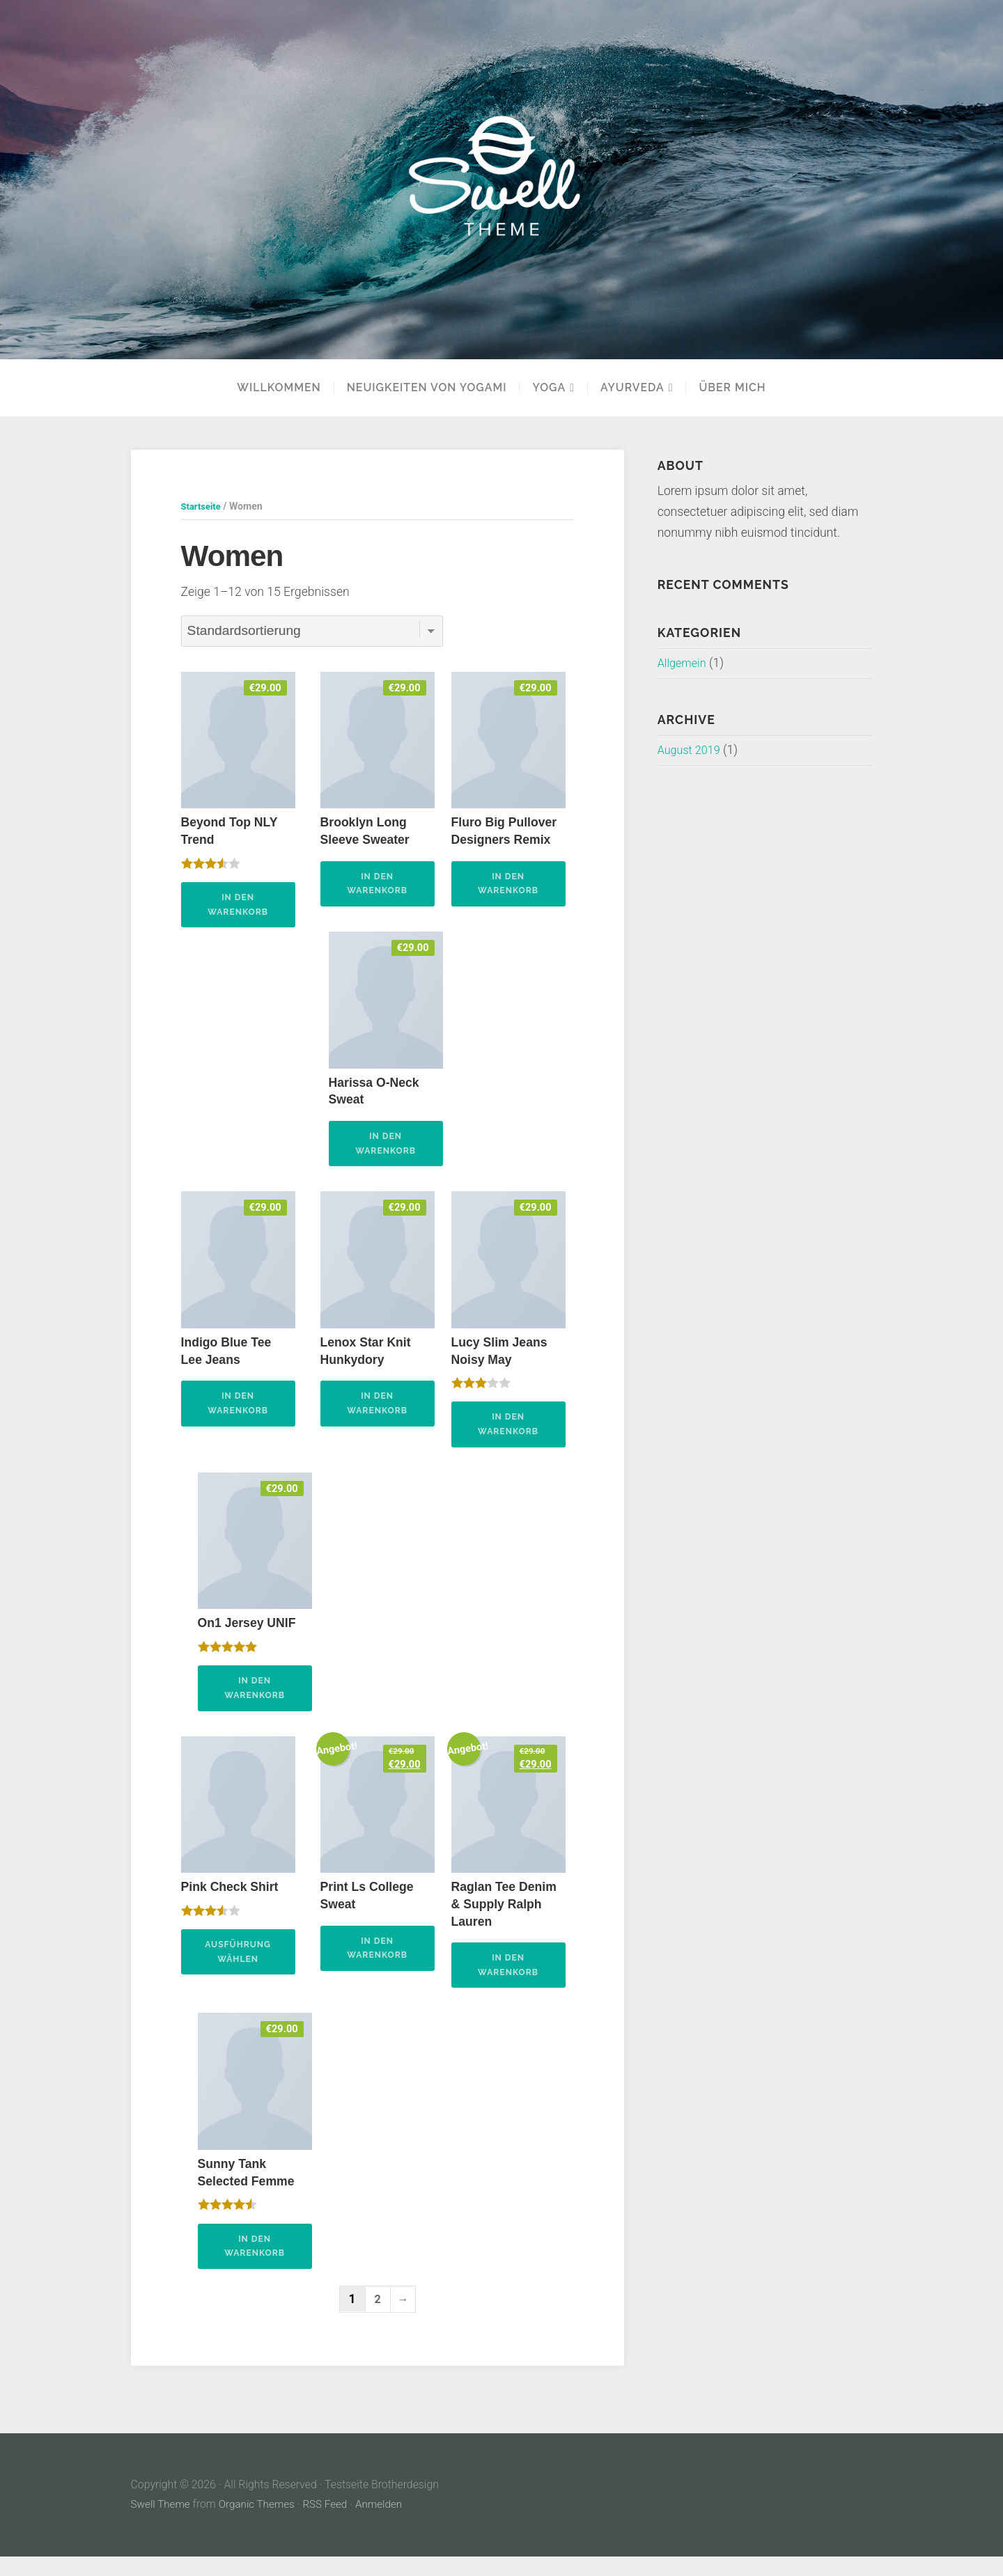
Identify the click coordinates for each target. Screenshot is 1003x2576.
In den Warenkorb (238, 907)
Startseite (202, 506)
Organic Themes (260, 2523)
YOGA (549, 388)
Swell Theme (162, 2523)
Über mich (732, 388)
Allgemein (684, 663)
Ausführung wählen (238, 1967)
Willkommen (278, 388)
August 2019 (692, 750)
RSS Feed (332, 2523)
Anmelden (387, 2523)
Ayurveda (632, 388)
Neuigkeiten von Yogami (427, 388)
